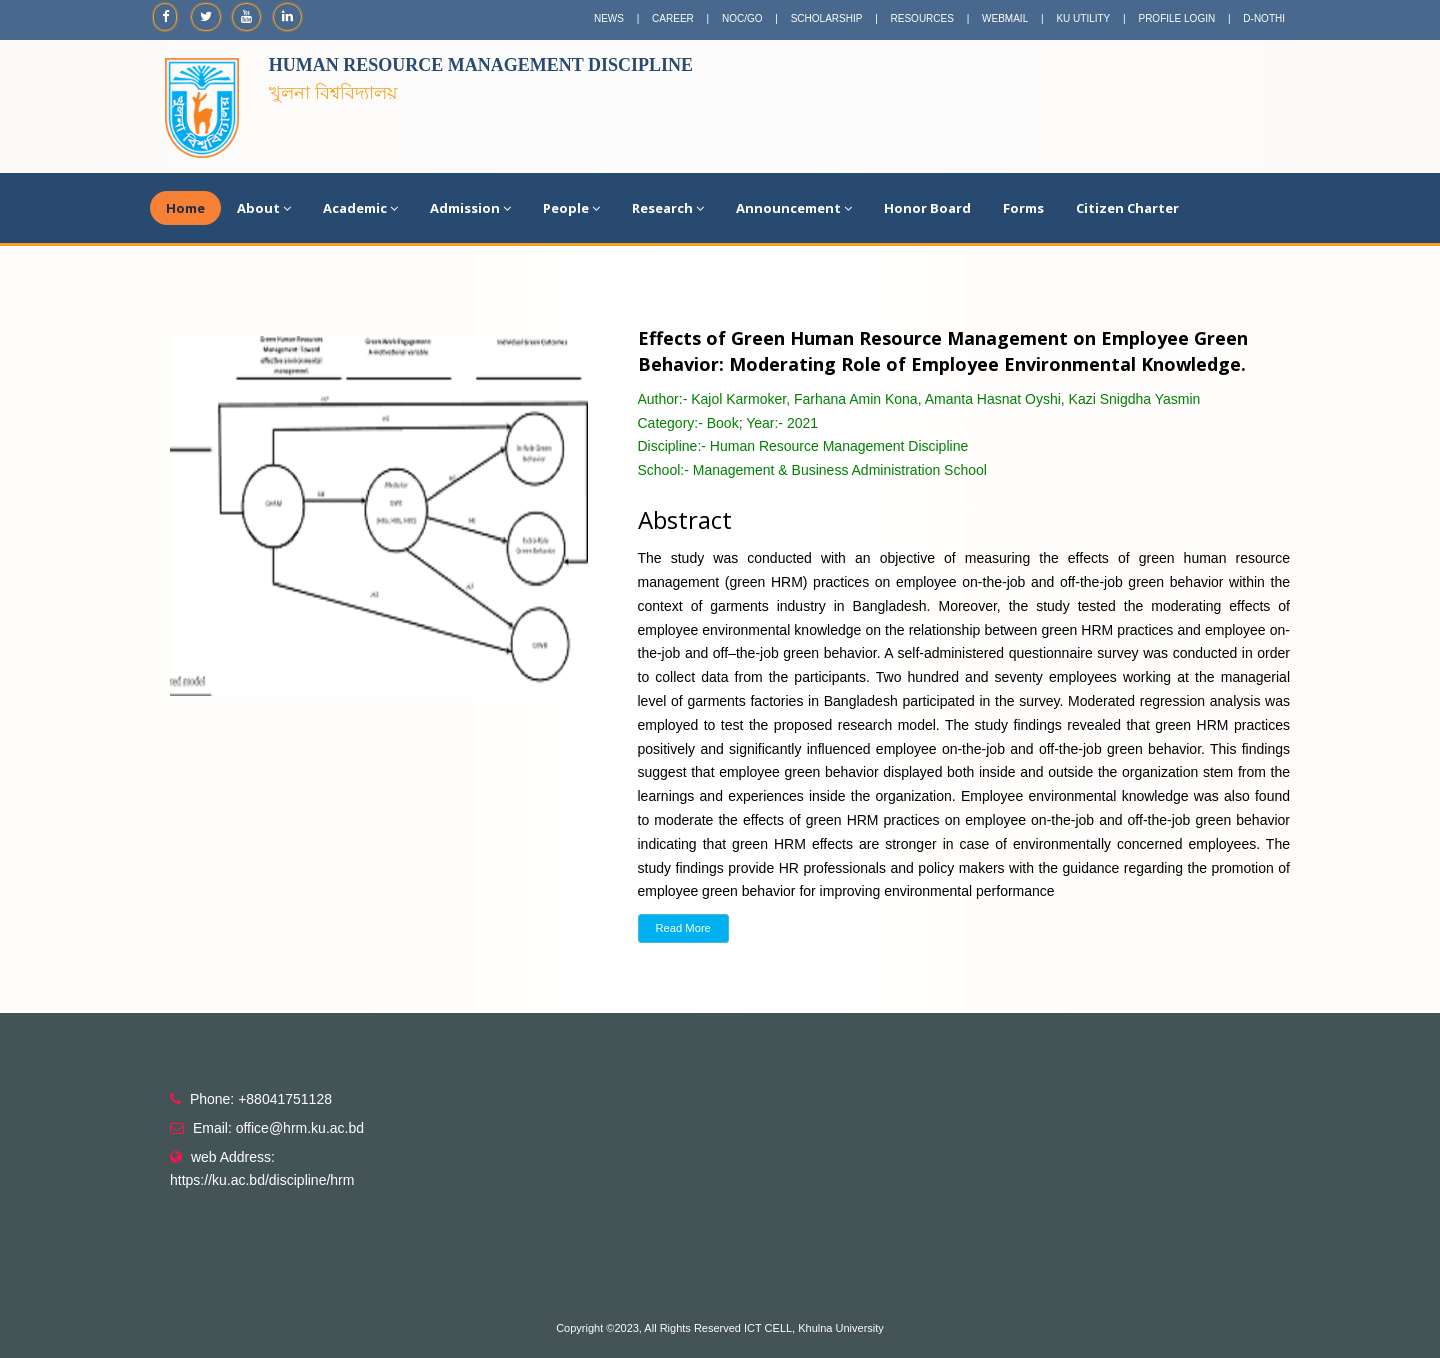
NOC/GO (742, 18)
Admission (470, 208)
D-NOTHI (1264, 18)
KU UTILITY (1083, 18)
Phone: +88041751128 (261, 1099)
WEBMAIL (1005, 18)
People (571, 208)
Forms (1023, 208)
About (264, 208)
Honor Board (927, 208)
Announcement (794, 208)
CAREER (673, 18)
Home (185, 208)
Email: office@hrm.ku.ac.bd (278, 1128)
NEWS (609, 18)
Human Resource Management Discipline (481, 65)
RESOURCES (922, 18)
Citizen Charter (1127, 208)
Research (668, 208)
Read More (683, 928)
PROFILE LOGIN (1176, 18)
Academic (360, 208)
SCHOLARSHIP (827, 18)
